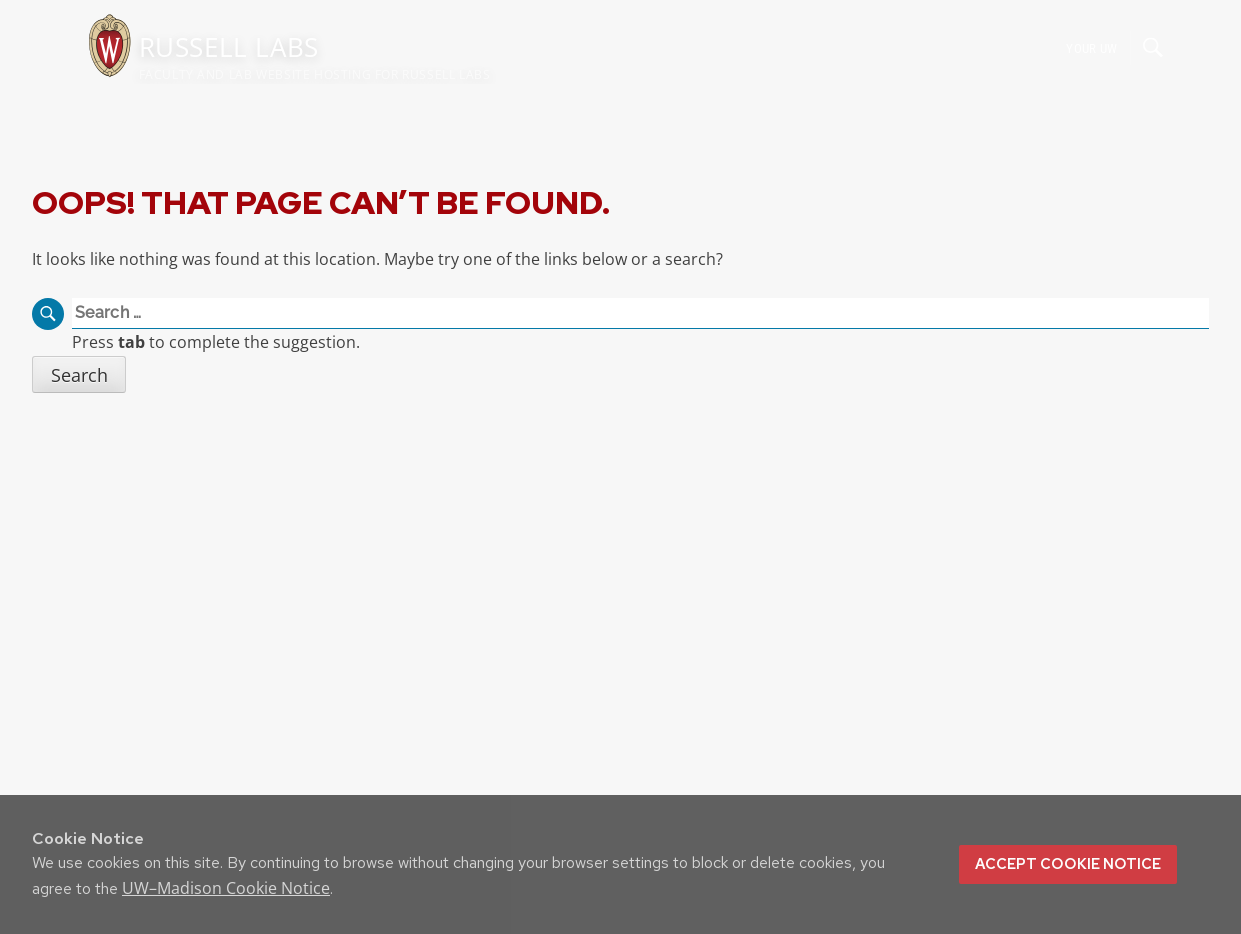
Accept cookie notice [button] (1068, 864)
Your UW (1091, 47)
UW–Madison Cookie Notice (226, 888)
